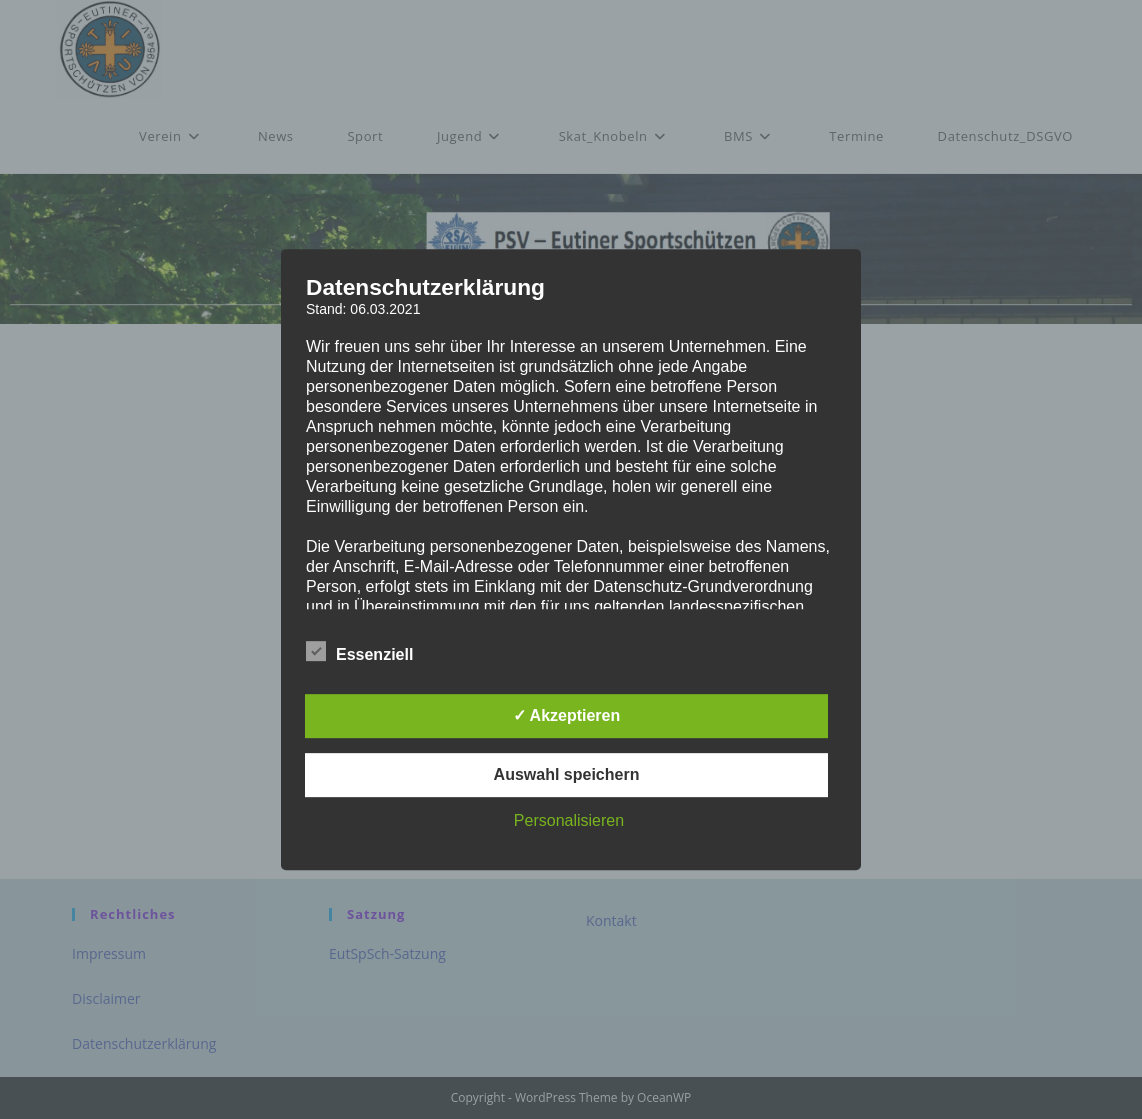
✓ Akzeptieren (567, 715)
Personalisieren (569, 820)
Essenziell (359, 651)
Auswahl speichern (567, 774)
